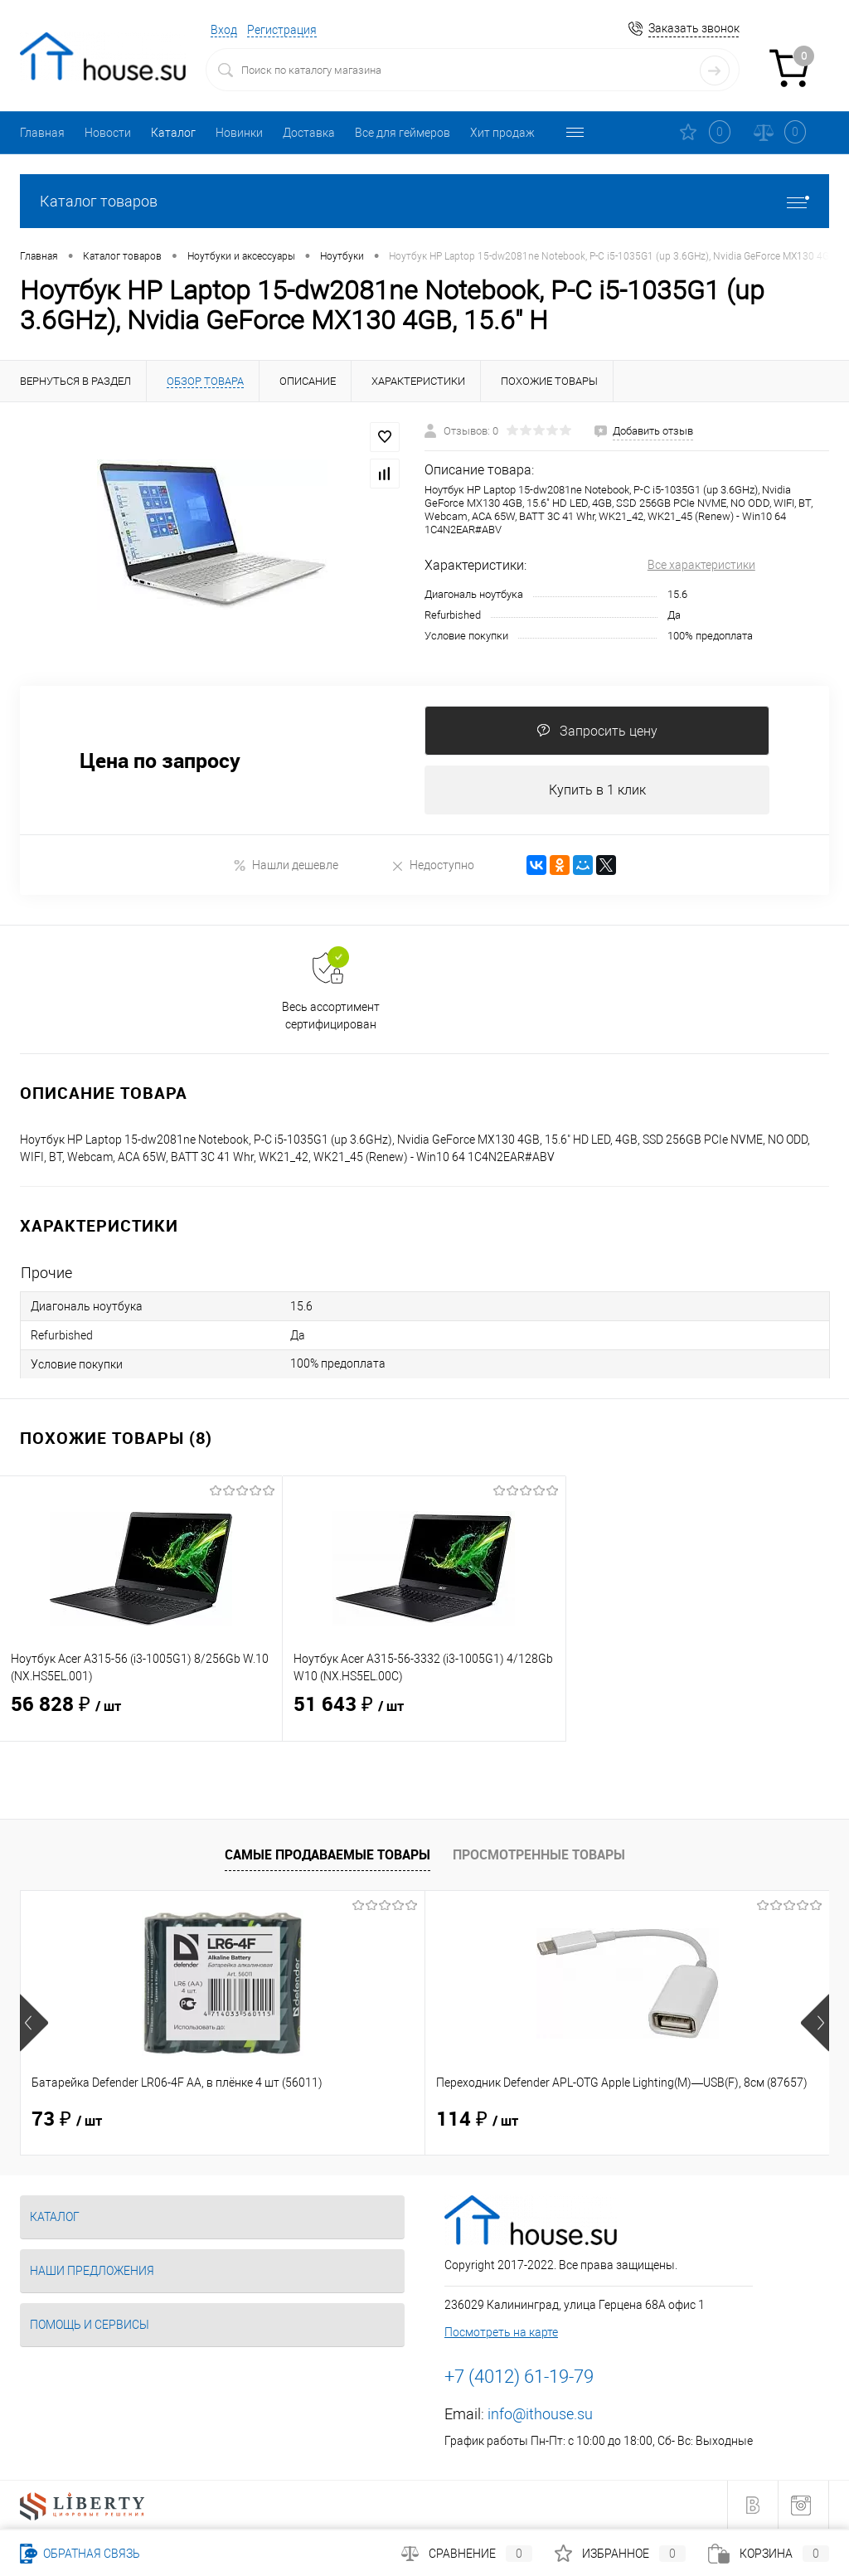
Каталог (173, 132)
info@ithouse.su (540, 2414)
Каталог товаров (424, 201)
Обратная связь (80, 2553)
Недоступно (432, 865)
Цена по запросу (160, 761)
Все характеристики (701, 564)
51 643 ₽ (424, 1715)
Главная (42, 132)
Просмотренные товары (539, 1855)
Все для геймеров (402, 132)
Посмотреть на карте (501, 2332)
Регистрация (282, 29)
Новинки (239, 132)
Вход (224, 29)
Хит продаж (502, 132)
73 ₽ (67, 2120)
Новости (108, 132)
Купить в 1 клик (597, 790)
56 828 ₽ (141, 1715)
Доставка (309, 132)
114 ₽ (342, 2120)
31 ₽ (606, 2120)
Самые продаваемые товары (327, 1855)
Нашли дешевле (285, 865)
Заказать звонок (694, 28)
